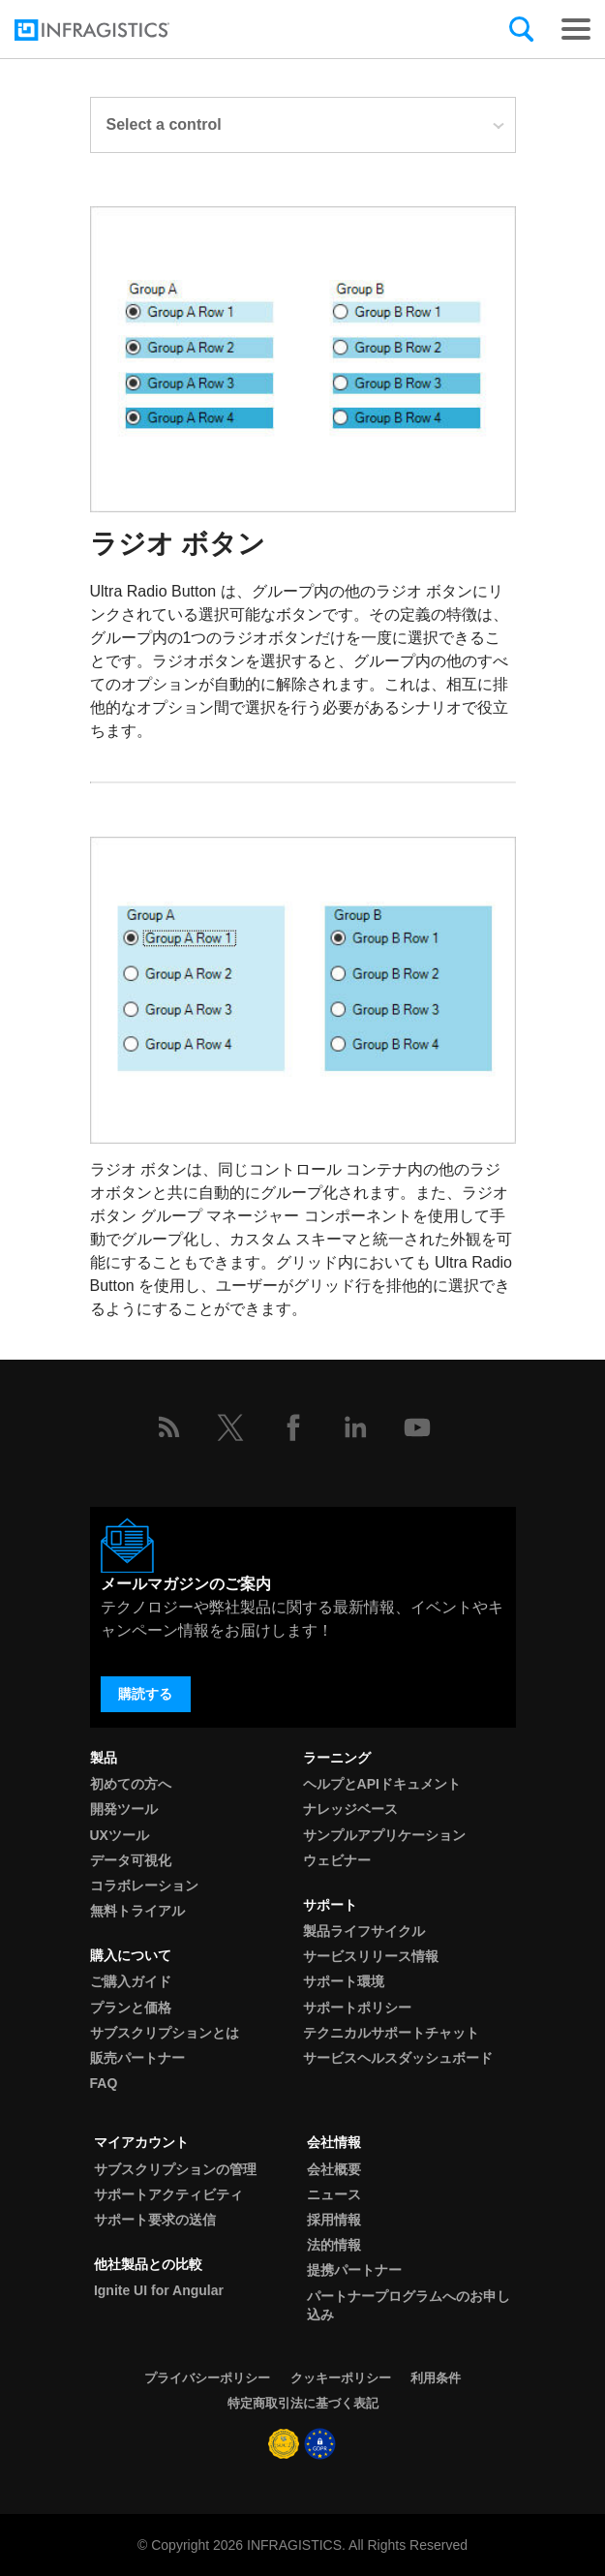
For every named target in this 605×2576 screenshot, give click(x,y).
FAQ (104, 2083)
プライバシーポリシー (207, 2378)
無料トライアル (137, 1910)
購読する (145, 1694)
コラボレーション (144, 1885)
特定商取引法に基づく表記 (302, 2403)
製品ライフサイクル (364, 1931)
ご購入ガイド (130, 1981)
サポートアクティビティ (168, 2194)
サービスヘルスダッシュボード (398, 2058)
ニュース (334, 2194)
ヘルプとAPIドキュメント (382, 1784)
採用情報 (334, 2219)
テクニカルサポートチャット (391, 2032)
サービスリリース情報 (371, 1956)
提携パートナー (354, 2270)
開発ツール (124, 1809)
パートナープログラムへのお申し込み (408, 2305)
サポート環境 (343, 1981)
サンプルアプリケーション (384, 1835)
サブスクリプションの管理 (175, 2169)
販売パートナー (137, 2058)
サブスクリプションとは (164, 2032)
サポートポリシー (357, 2007)
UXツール (119, 1835)
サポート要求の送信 (155, 2219)
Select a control (305, 124)
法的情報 (334, 2245)
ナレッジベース (350, 1809)
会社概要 (334, 2169)
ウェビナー (337, 1860)
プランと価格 (130, 2007)
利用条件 (435, 2378)
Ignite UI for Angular (159, 2290)
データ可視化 (130, 1860)
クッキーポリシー (340, 2378)
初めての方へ (130, 1784)
